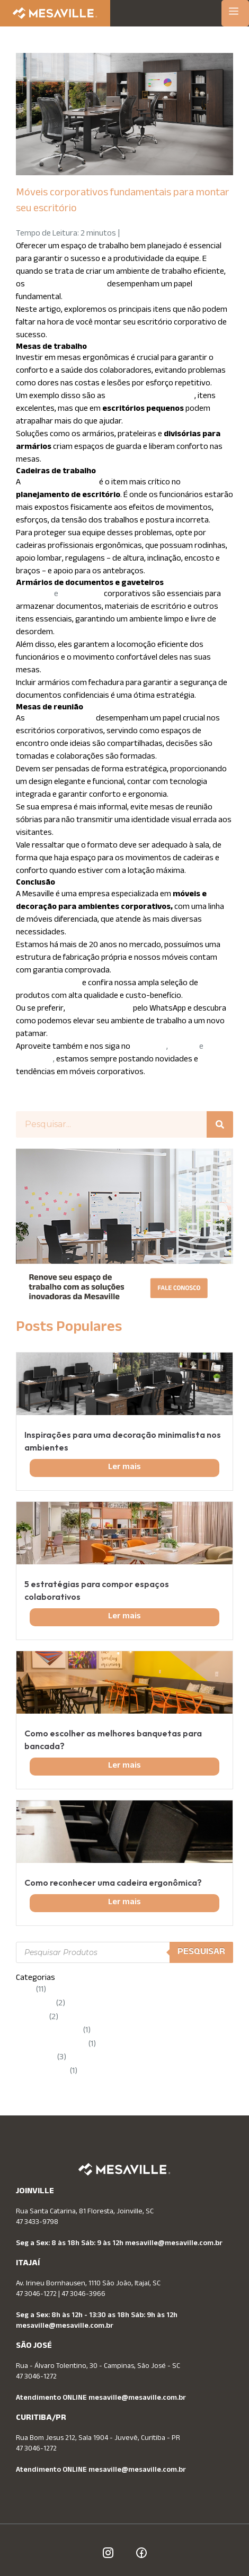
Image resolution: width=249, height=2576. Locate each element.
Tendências (36, 2058)
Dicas (25, 1990)
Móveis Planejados (49, 2031)
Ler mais (124, 1468)
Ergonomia (35, 2004)
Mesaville (32, 2018)
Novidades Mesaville (51, 2045)
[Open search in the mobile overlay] (124, 1952)
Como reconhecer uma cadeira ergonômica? (113, 1882)
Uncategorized (42, 2072)
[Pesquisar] (220, 1124)
